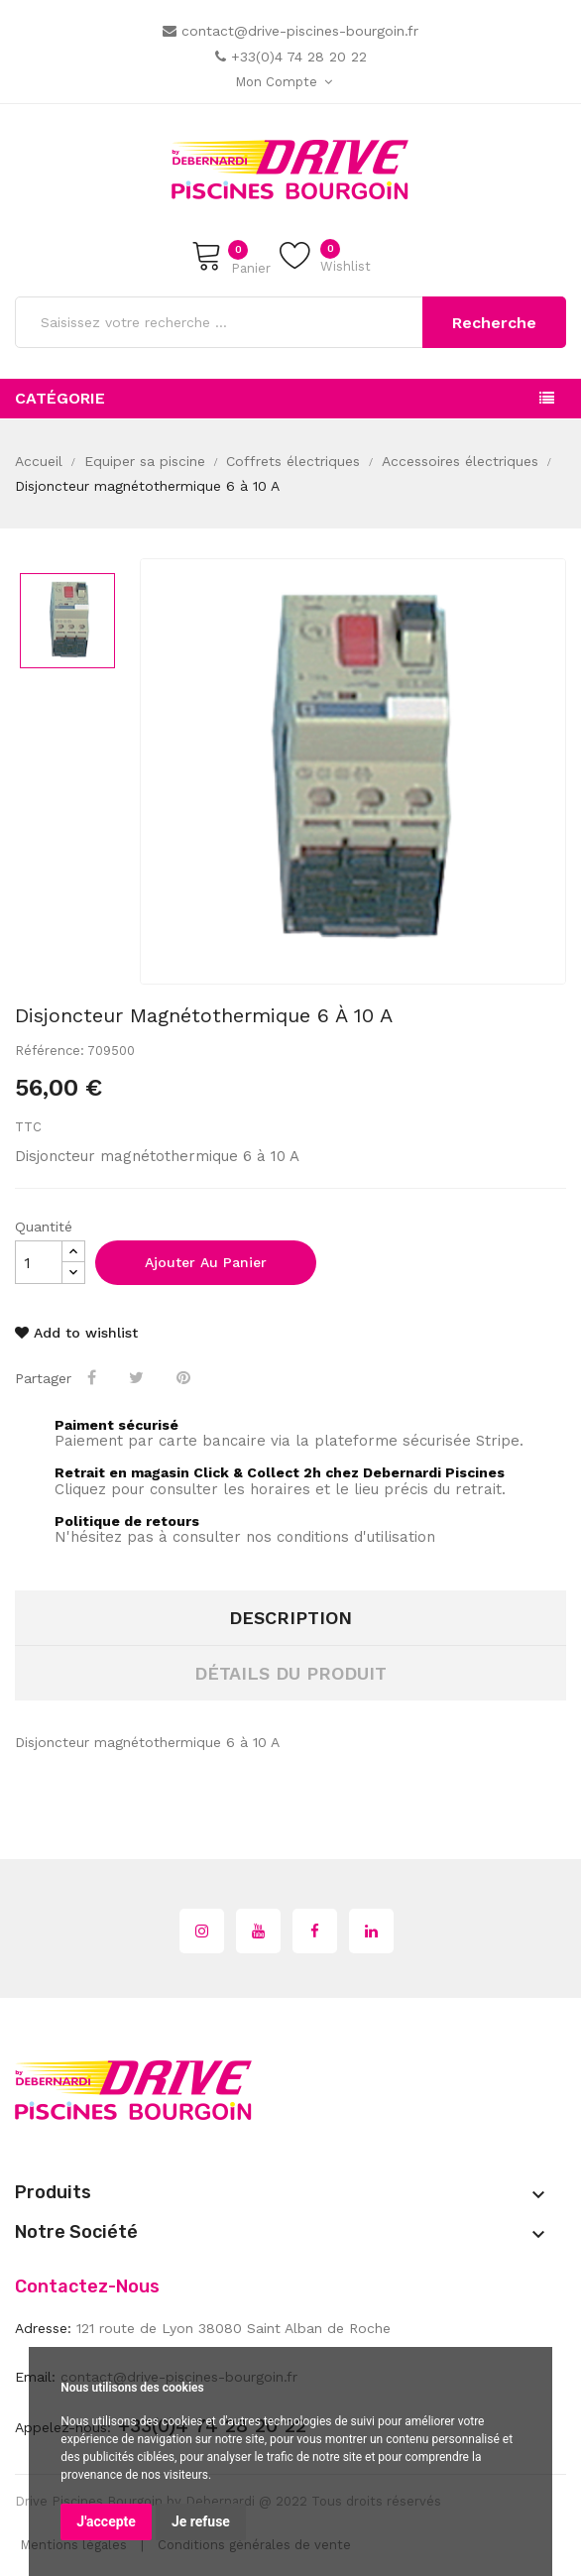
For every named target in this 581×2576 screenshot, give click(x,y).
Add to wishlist (76, 1333)
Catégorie (60, 398)
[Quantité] (38, 1262)
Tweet (138, 1377)
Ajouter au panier (206, 1262)
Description (290, 1617)
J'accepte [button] (106, 2521)
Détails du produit (290, 1673)
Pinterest (185, 1377)
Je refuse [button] (201, 2521)
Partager (93, 1377)
